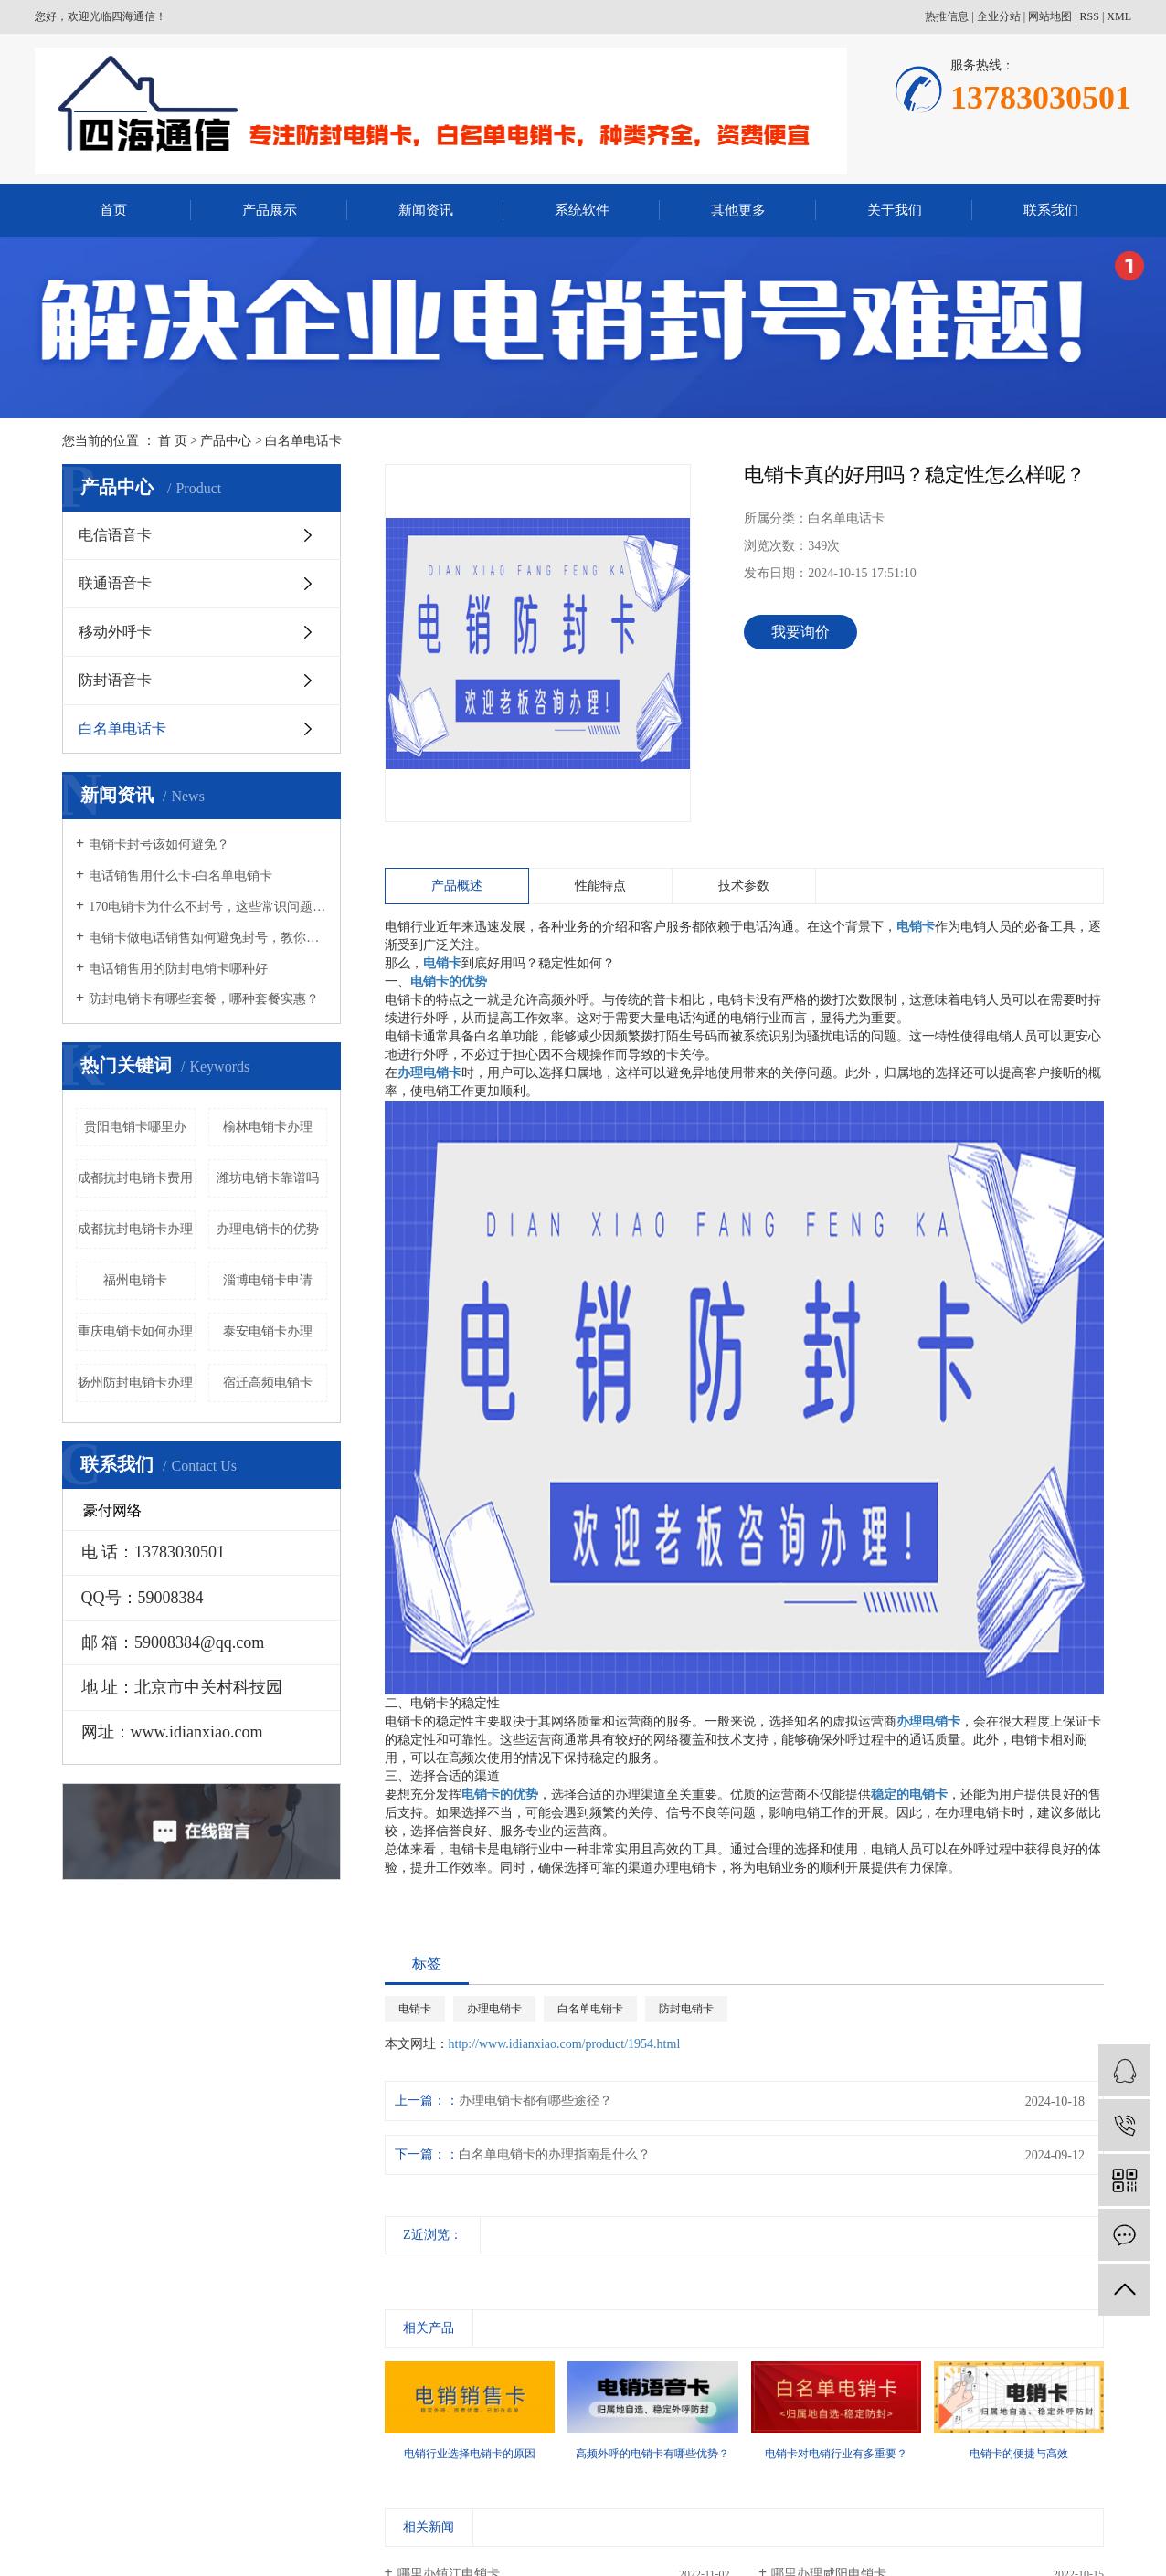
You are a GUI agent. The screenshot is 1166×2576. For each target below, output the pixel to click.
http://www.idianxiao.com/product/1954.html (565, 2044)
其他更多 (738, 210)
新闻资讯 (425, 210)
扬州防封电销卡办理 (135, 1382)
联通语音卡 (115, 583)
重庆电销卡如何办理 (135, 1331)
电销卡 (414, 2008)
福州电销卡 (135, 1280)
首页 (113, 210)
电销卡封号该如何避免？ (159, 844)
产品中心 (225, 441)
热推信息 (947, 16)
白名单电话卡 (303, 441)
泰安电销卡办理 (268, 1331)
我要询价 (800, 631)
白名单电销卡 (590, 2008)
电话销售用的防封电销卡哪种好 (178, 969)
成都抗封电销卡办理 (135, 1229)
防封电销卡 (686, 2008)
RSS (1089, 16)
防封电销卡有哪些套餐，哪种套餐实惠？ (204, 999)
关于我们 (894, 210)
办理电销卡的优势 (268, 1229)
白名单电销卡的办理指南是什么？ (555, 2154)
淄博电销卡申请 (268, 1280)
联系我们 (1050, 210)
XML (1119, 16)
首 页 (172, 441)
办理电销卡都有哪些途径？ (535, 2100)
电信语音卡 (115, 535)
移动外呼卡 (115, 631)
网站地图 (1050, 16)
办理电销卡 (494, 2008)
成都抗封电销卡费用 (135, 1178)
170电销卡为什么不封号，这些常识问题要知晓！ (208, 906)
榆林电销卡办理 (268, 1127)
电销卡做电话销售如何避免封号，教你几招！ (208, 938)
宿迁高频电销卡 (268, 1382)
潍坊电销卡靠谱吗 (268, 1178)
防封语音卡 (115, 680)
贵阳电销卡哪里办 (135, 1127)
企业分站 (999, 16)
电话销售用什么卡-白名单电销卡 (180, 875)
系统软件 (582, 210)
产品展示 (269, 210)
